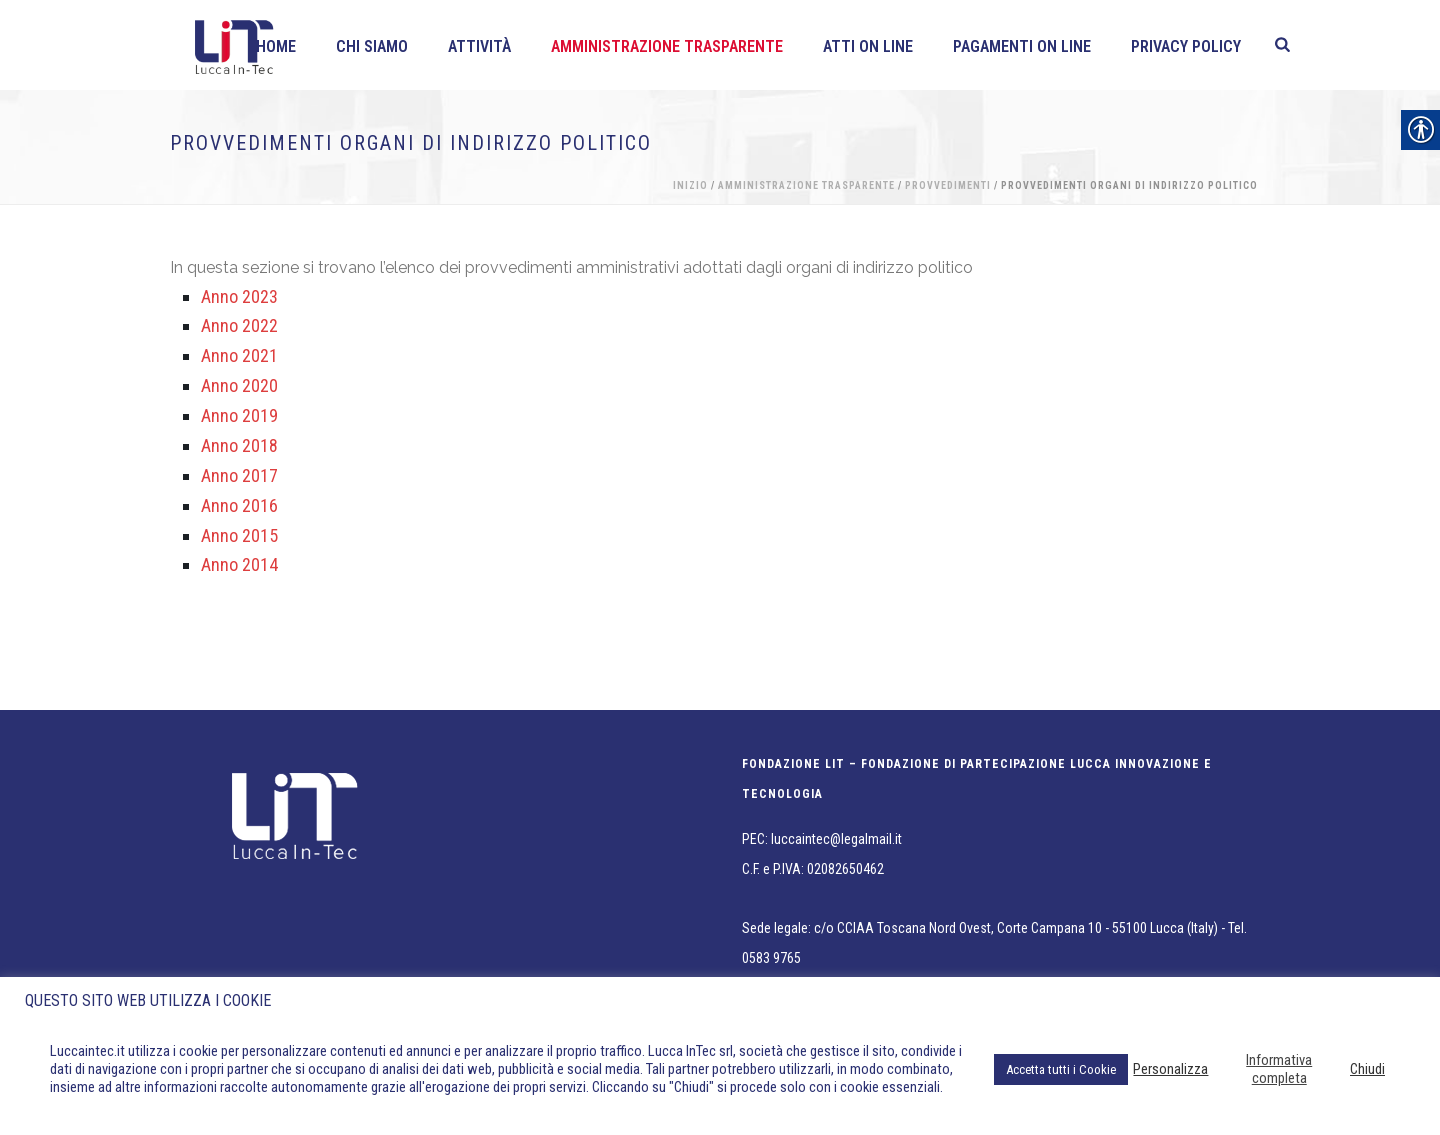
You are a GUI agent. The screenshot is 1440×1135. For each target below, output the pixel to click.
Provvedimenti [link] (948, 185)
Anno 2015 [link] (239, 535)
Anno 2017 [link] (239, 475)
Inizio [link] (690, 185)
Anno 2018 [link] (239, 445)
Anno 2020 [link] (239, 385)
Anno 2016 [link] (239, 505)
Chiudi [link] (1367, 1069)
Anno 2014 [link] (239, 564)
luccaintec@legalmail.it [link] (836, 839)
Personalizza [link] (1170, 1069)
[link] (1282, 45)
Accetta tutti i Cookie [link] (1061, 1069)
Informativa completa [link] (1279, 1069)
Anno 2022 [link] (239, 325)
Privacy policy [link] (1186, 46)
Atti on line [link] (868, 46)
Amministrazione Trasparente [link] (667, 46)
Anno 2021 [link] (239, 355)
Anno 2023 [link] (239, 296)
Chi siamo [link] (372, 46)
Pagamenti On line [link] (1022, 46)
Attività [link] (479, 46)
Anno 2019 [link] (239, 415)
